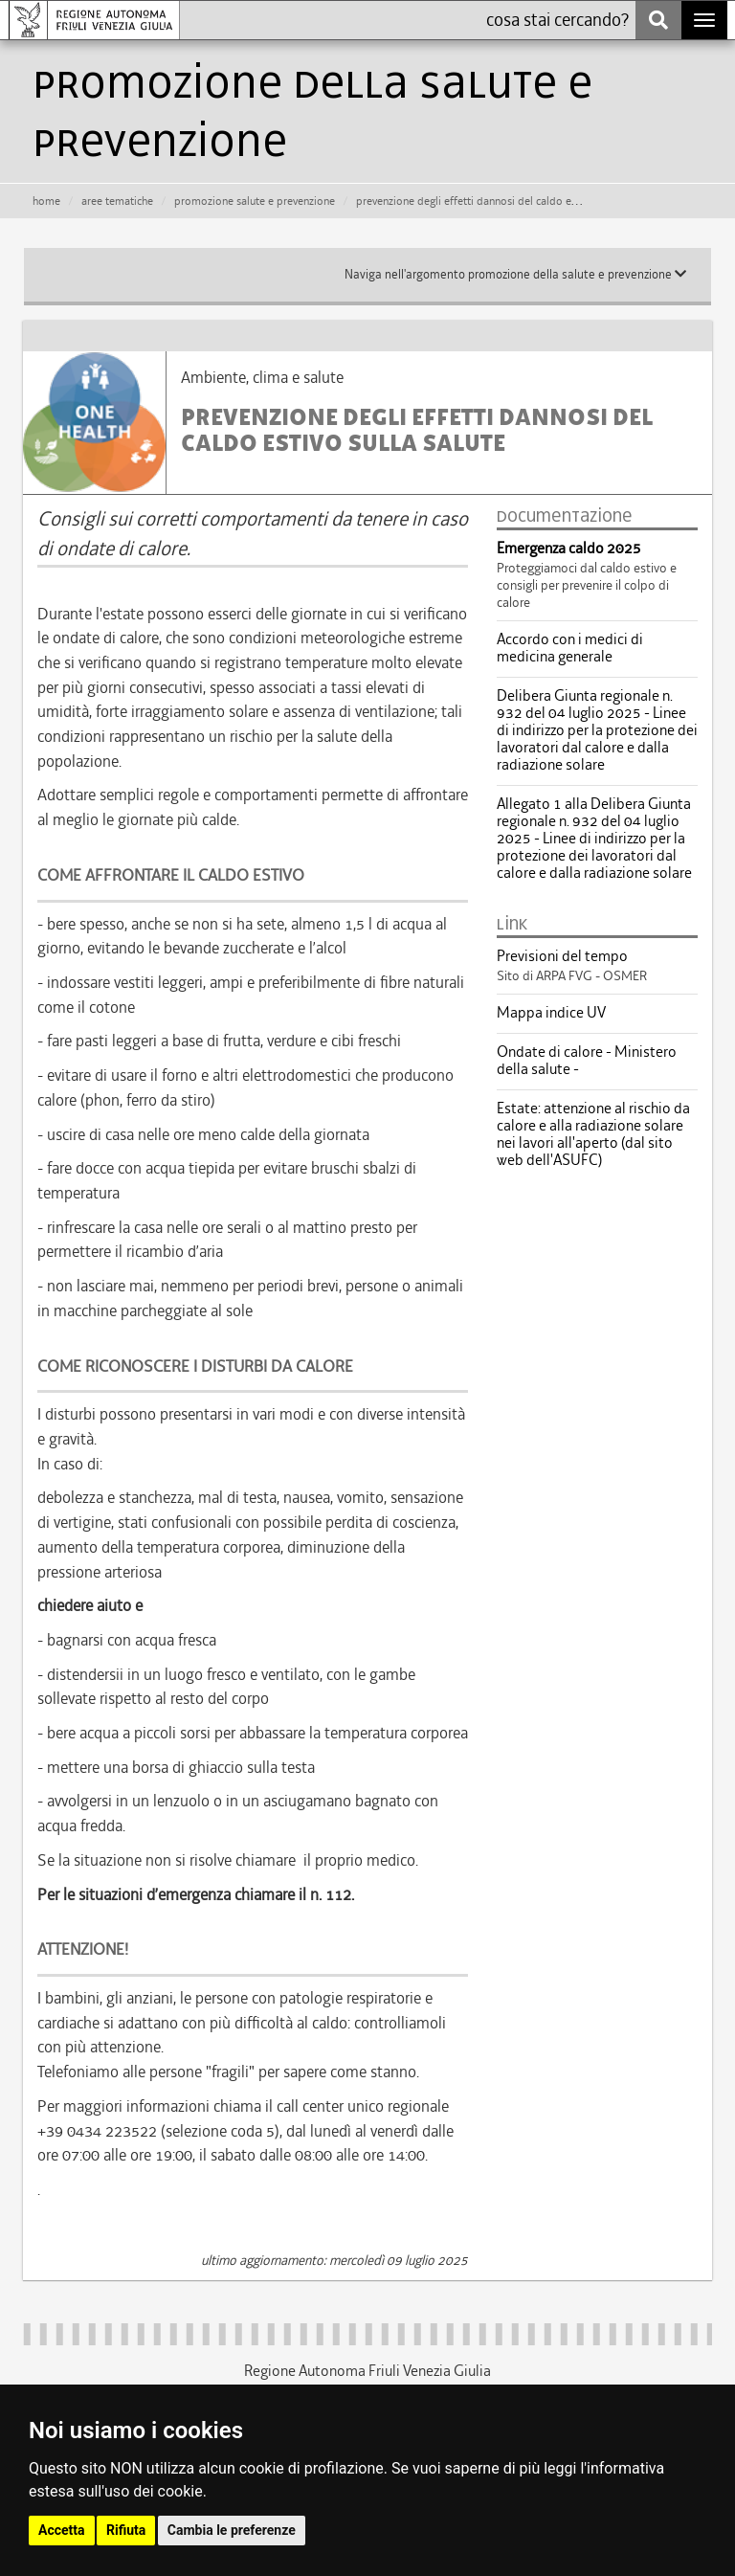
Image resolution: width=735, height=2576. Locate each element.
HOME (46, 201)
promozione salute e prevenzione (254, 201)
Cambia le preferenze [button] (231, 2530)
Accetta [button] (61, 2530)
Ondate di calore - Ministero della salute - (587, 1060)
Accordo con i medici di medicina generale (570, 648)
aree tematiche (117, 201)
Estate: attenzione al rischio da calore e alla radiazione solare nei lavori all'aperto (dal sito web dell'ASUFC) (593, 1134)
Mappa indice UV (551, 1012)
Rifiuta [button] (125, 2530)
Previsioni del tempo (562, 956)
